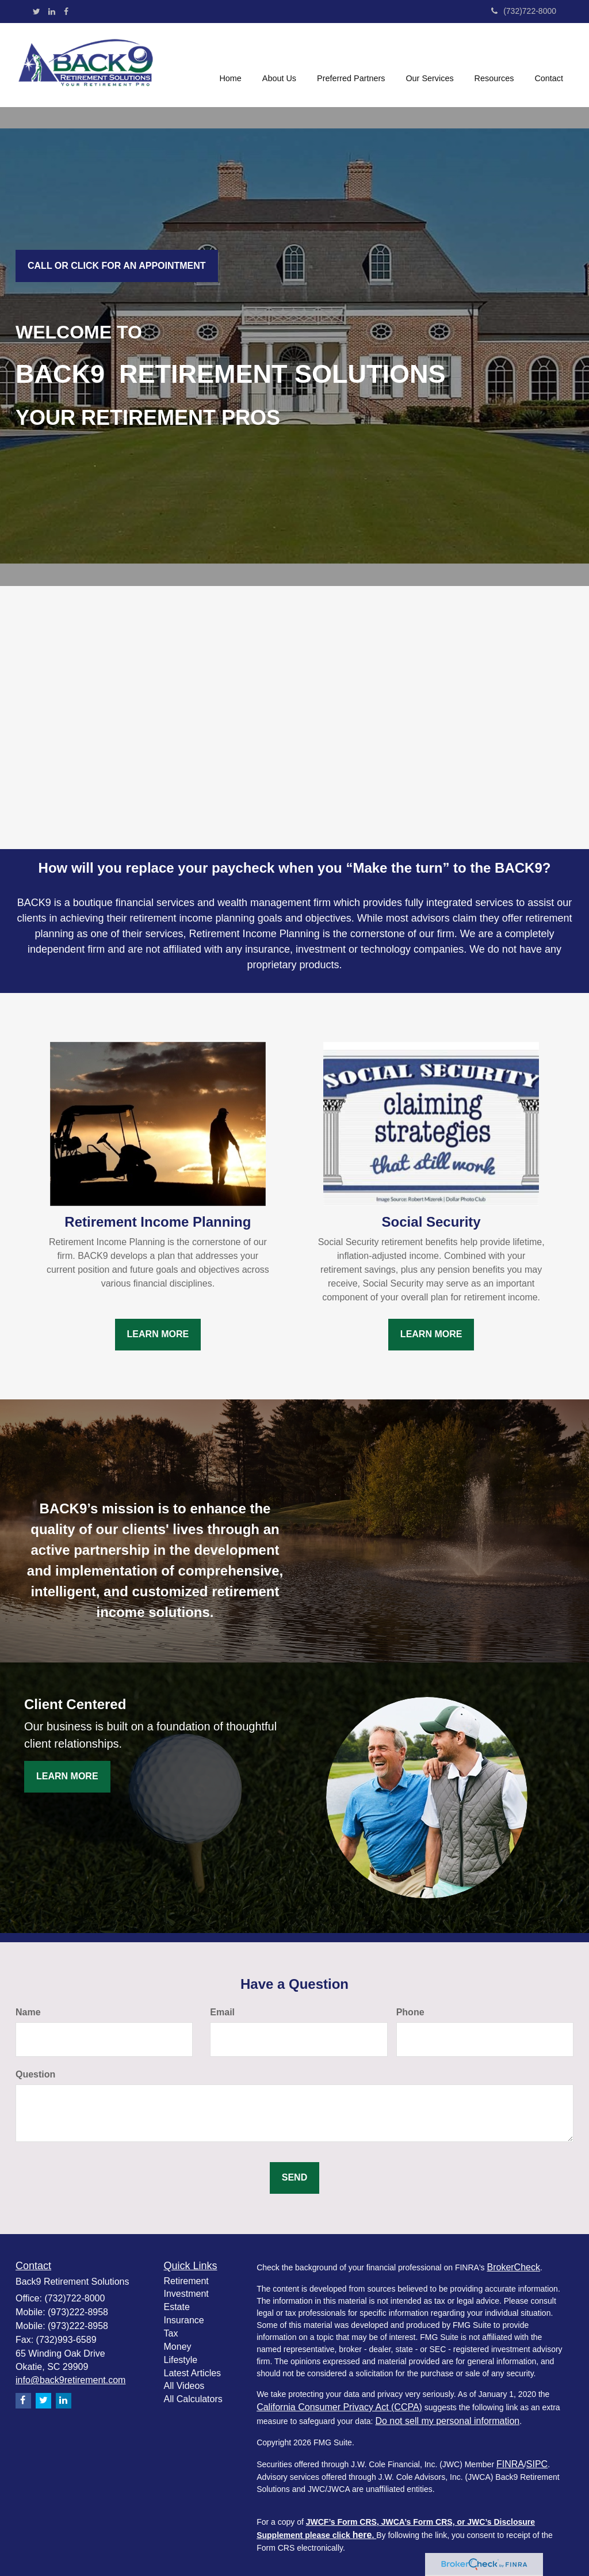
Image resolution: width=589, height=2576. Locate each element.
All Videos (184, 2386)
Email (222, 2012)
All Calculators (193, 2399)
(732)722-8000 (523, 11)
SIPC (537, 2464)
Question (35, 2074)
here (362, 2535)
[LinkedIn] (51, 11)
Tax (171, 2333)
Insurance (184, 2320)
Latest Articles (192, 2373)
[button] (279, 65)
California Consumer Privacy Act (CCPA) (339, 2407)
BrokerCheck (513, 2267)
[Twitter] (36, 11)
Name (28, 2012)
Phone (410, 2012)
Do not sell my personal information (447, 2421)
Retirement (186, 2281)
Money (178, 2346)
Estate (177, 2307)
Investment (186, 2294)
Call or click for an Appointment (117, 266)
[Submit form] (294, 2178)
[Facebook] (66, 11)
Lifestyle (181, 2360)
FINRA (510, 2464)
